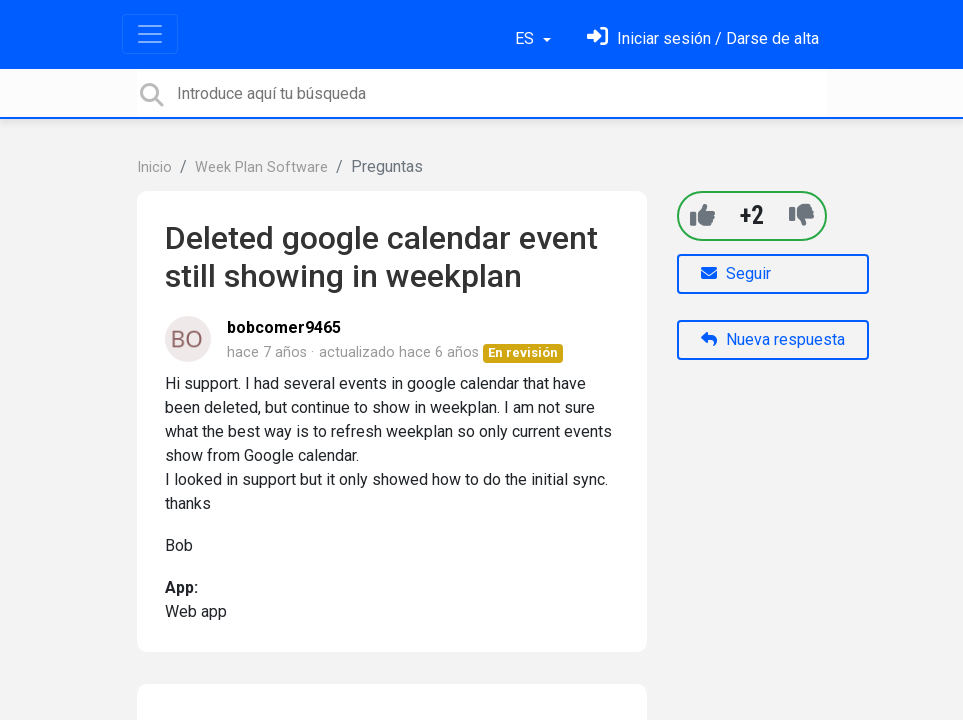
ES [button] (526, 38)
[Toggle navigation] (150, 34)
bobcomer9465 (284, 327)
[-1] (801, 215)
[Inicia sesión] (703, 38)
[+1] (702, 215)
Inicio (154, 167)
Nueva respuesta (773, 339)
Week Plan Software (261, 167)
